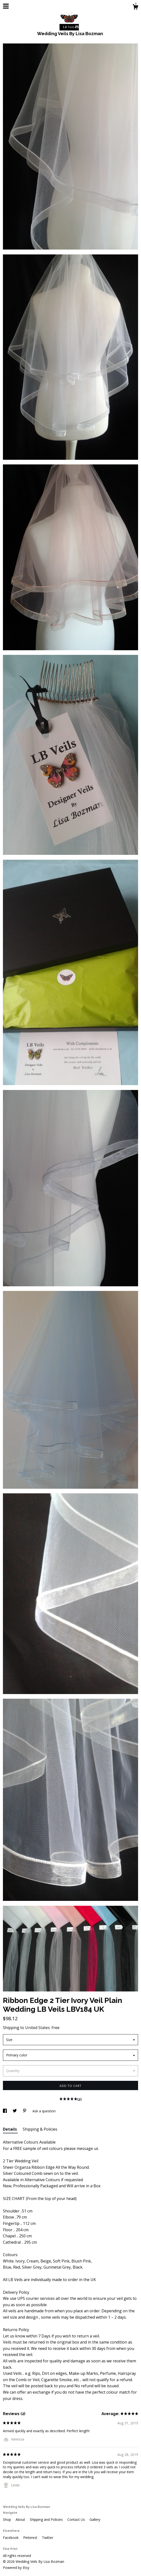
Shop (7, 2519)
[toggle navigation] (6, 6)
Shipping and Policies (47, 2519)
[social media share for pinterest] (25, 2111)
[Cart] (135, 7)
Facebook (11, 2537)
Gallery (95, 2519)
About (21, 2519)
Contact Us (76, 2519)
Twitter (47, 2537)
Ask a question (44, 2111)
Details (10, 2129)
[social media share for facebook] (5, 2111)
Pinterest (30, 2537)
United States (37, 2027)
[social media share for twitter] (15, 2111)
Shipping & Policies (40, 2129)
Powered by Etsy (16, 2567)
